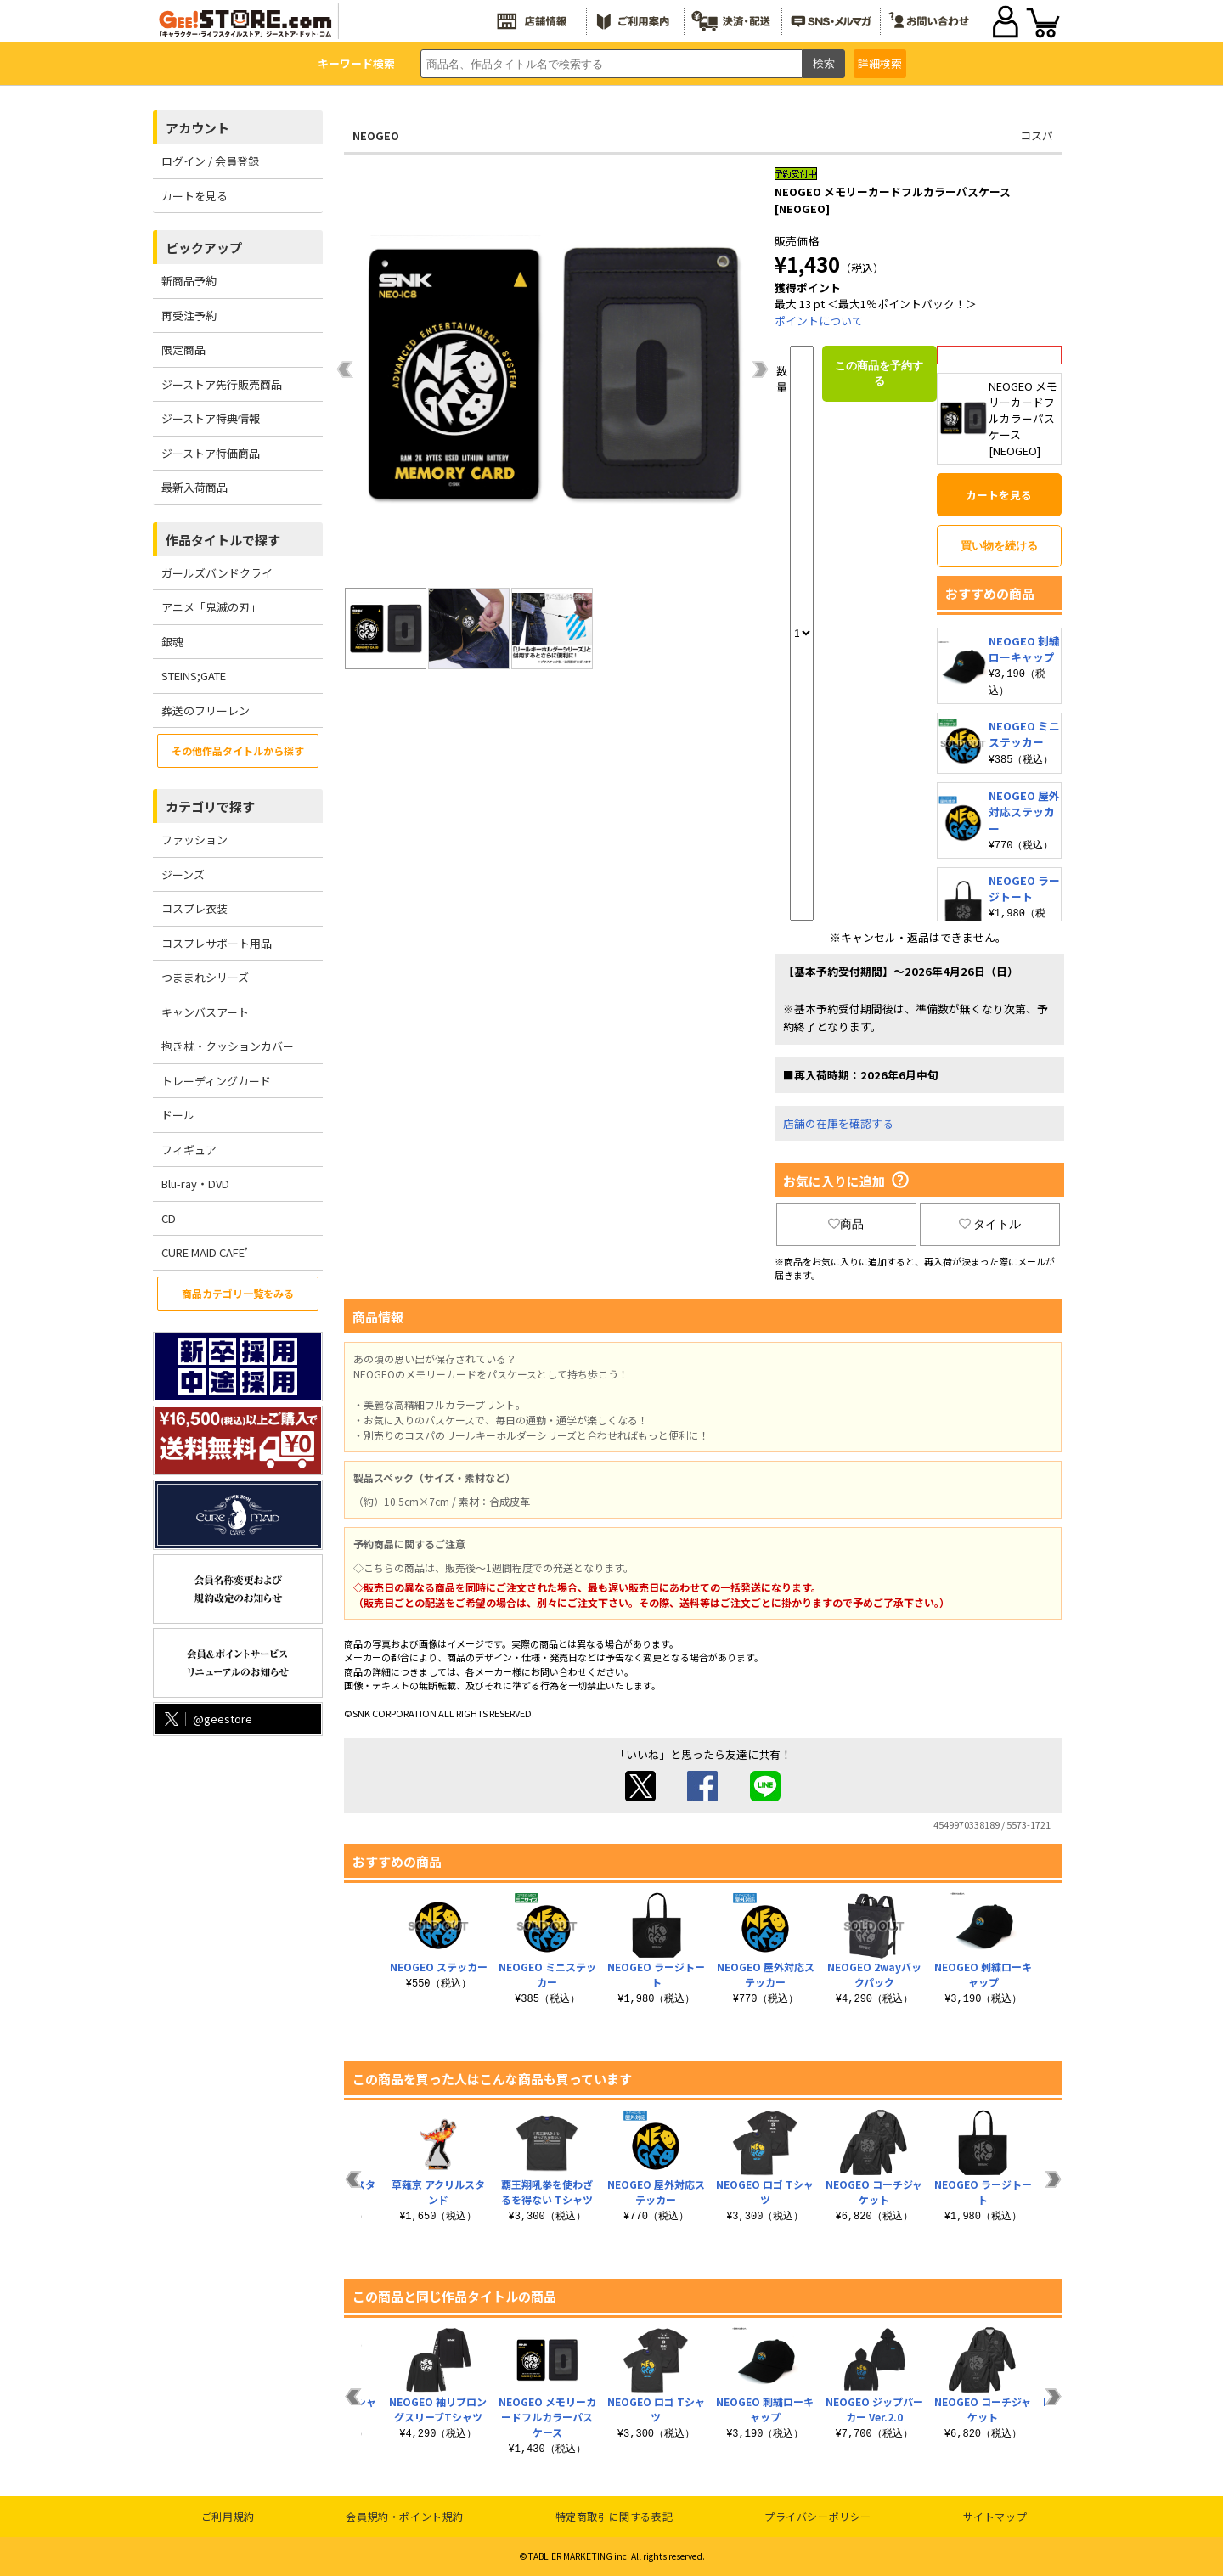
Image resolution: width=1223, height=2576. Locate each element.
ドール (177, 1115)
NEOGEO (375, 135)
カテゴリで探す (210, 806)
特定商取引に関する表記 (614, 2516)
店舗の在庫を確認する (838, 1123)
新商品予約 (189, 281)
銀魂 (172, 642)
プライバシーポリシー (817, 2516)
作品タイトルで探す (223, 540)
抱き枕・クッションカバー (227, 1046)
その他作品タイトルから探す (238, 750)
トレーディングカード (216, 1081)
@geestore (206, 1719)
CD (168, 1218)
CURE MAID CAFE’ (204, 1252)
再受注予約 (189, 315)
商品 (846, 1224)
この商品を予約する (879, 373)
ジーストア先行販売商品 (221, 384)
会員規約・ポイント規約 (405, 2516)
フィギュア (189, 1149)
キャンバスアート (205, 1012)
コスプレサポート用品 (216, 943)
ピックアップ (204, 247)
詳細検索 (880, 63)
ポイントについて (819, 321)
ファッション (194, 839)
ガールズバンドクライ (217, 573)
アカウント (197, 128)
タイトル (990, 1224)
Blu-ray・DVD (195, 1183)
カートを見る (194, 196)
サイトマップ (995, 2516)
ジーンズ (183, 874)
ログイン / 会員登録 (210, 161)
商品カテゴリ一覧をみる (238, 1293)
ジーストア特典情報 (210, 418)
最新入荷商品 (194, 487)
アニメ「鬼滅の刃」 (211, 607)
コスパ (1036, 135)
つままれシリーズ (205, 977)
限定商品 (183, 349)
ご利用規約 (228, 2516)
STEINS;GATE (193, 676)
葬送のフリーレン (205, 710)
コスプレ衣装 (194, 908)
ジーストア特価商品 (210, 453)
